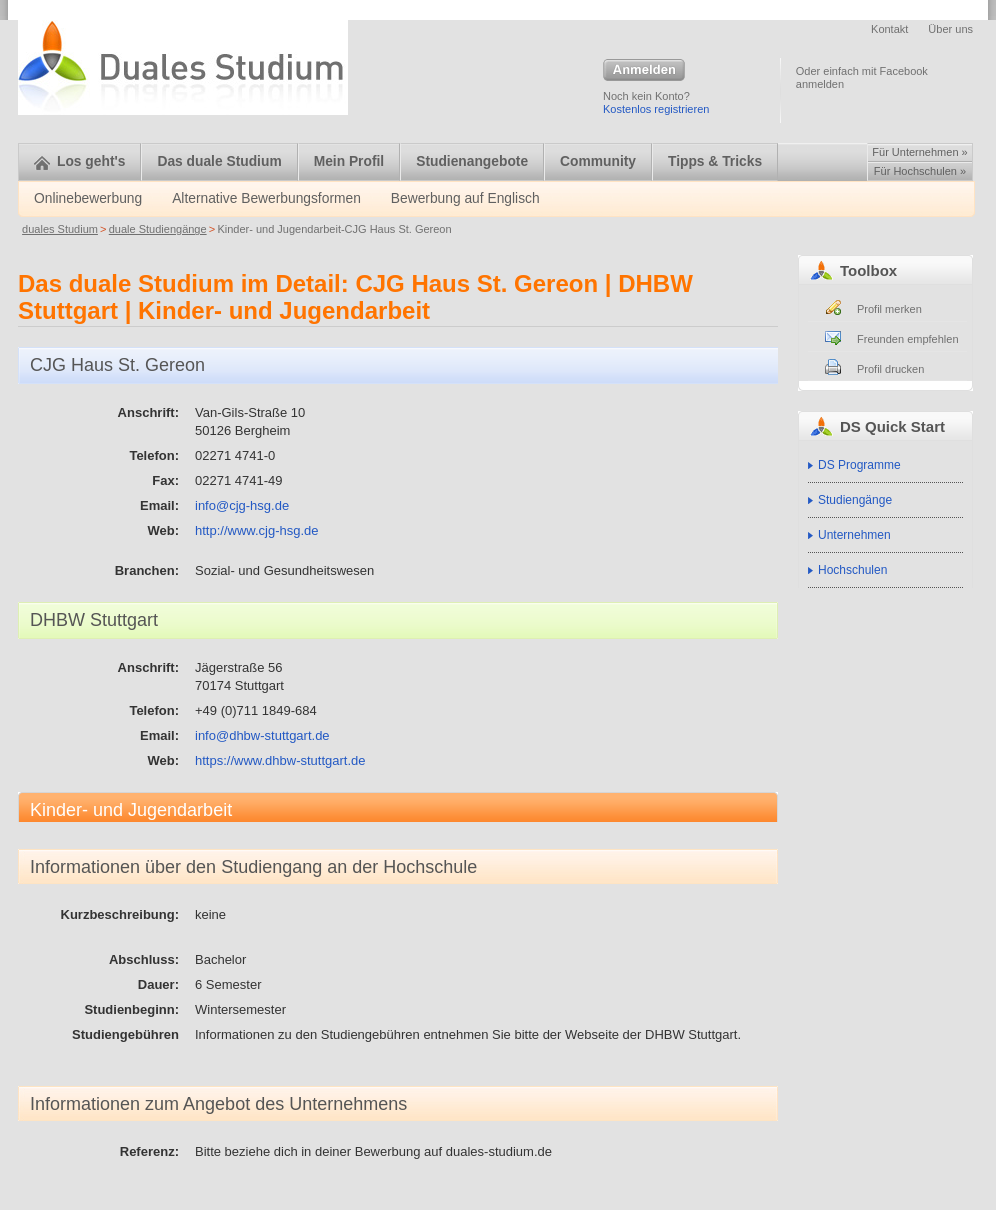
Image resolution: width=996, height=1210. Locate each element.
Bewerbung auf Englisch (465, 198)
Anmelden (644, 71)
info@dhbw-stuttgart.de (262, 735)
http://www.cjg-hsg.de (257, 530)
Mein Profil (349, 161)
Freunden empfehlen (908, 339)
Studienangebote (472, 161)
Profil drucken (890, 369)
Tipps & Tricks (715, 161)
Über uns (950, 29)
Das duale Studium (219, 161)
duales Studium (60, 229)
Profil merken (889, 309)
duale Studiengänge (158, 229)
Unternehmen (854, 535)
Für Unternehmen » (919, 152)
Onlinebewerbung (88, 198)
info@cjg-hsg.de (242, 505)
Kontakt (889, 29)
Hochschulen (852, 570)
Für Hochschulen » (920, 171)
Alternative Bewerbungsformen (266, 198)
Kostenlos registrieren (656, 109)
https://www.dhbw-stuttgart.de (280, 760)
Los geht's (79, 161)
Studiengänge (855, 500)
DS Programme (859, 465)
